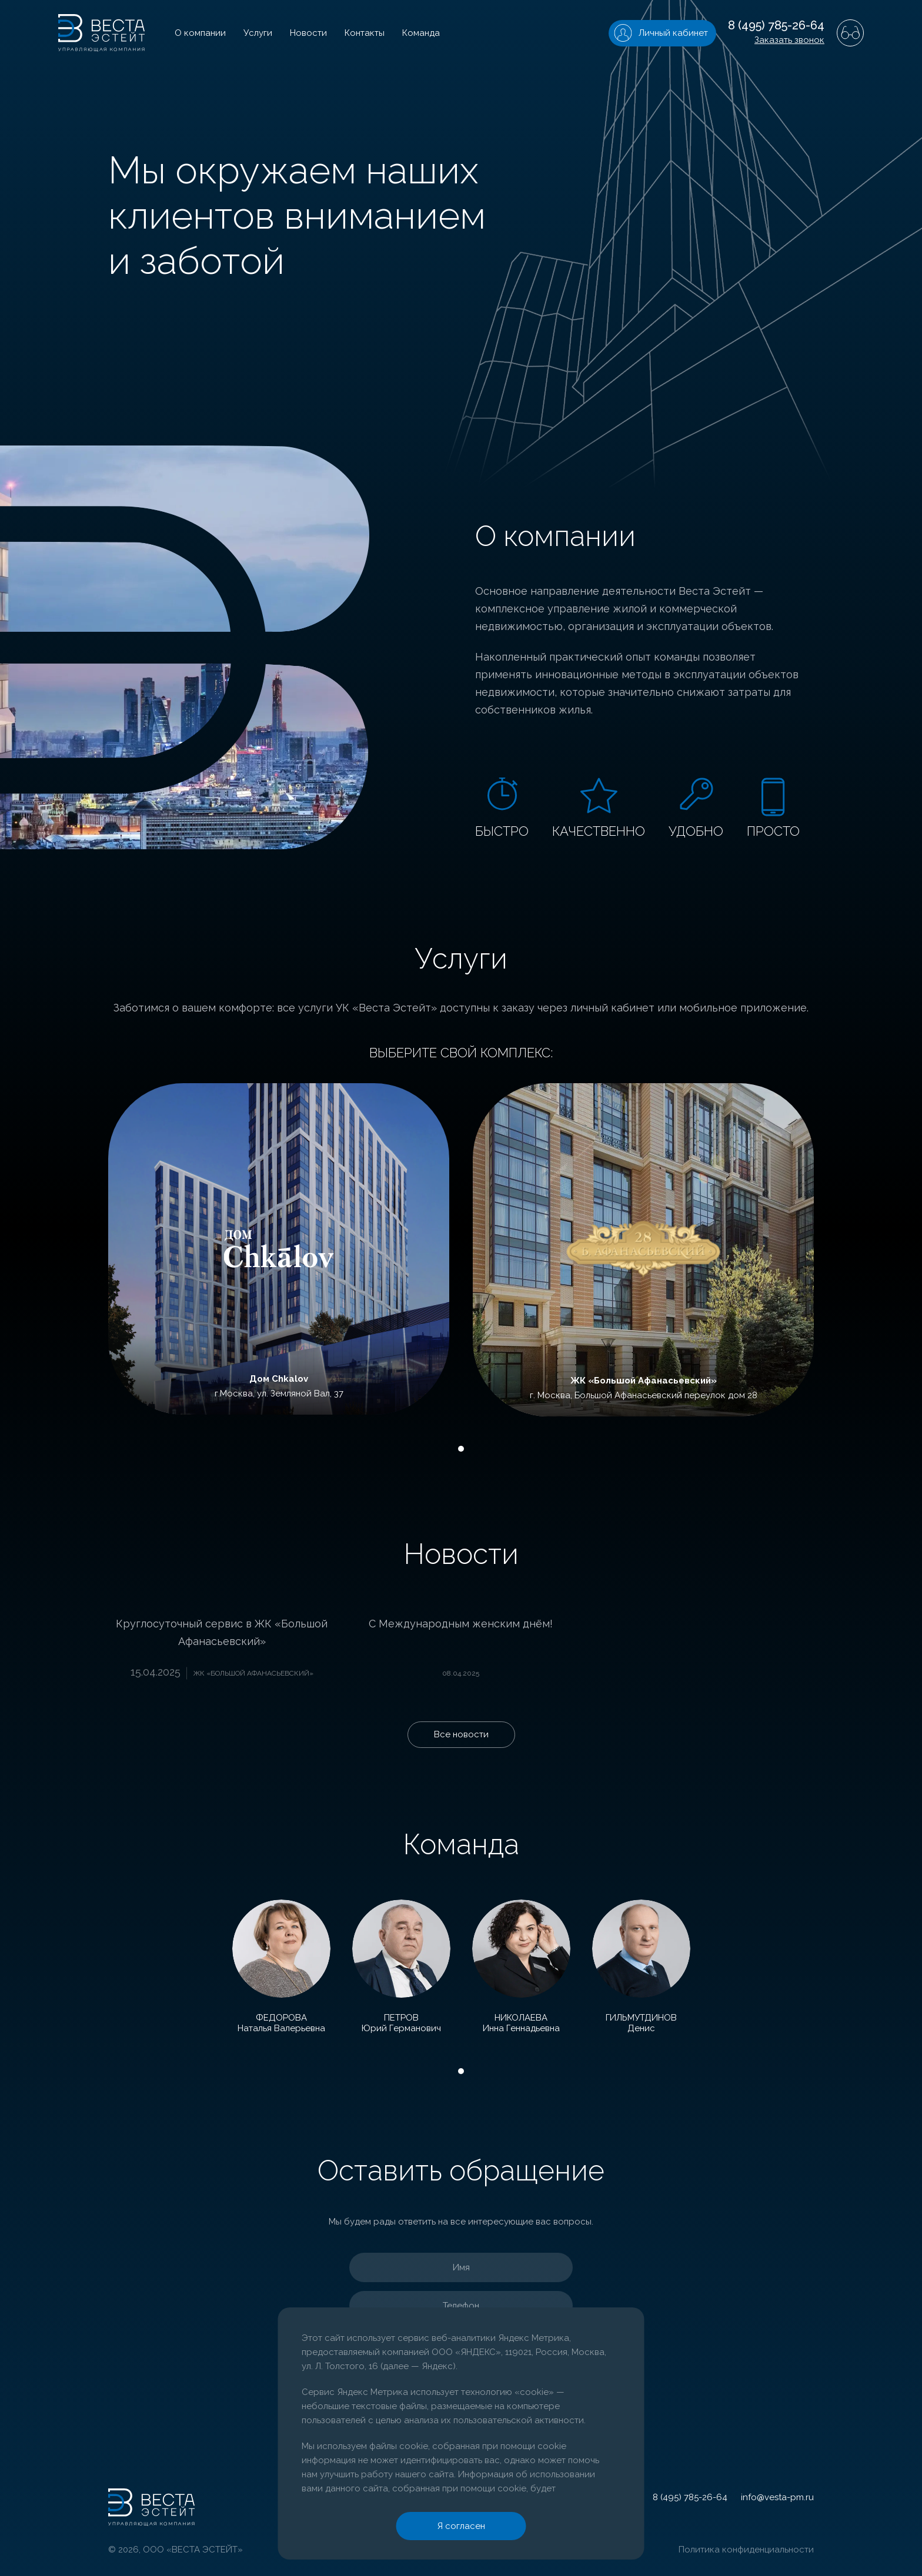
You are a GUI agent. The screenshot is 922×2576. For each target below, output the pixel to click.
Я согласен (461, 2526)
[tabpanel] (278, 1249)
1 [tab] (461, 1449)
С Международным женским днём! (461, 1623)
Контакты (365, 33)
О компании (200, 33)
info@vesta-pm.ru (777, 2497)
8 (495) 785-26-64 (776, 25)
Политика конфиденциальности (746, 2549)
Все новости (461, 1734)
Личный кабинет (673, 33)
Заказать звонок (789, 40)
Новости (308, 33)
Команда (421, 33)
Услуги (257, 33)
